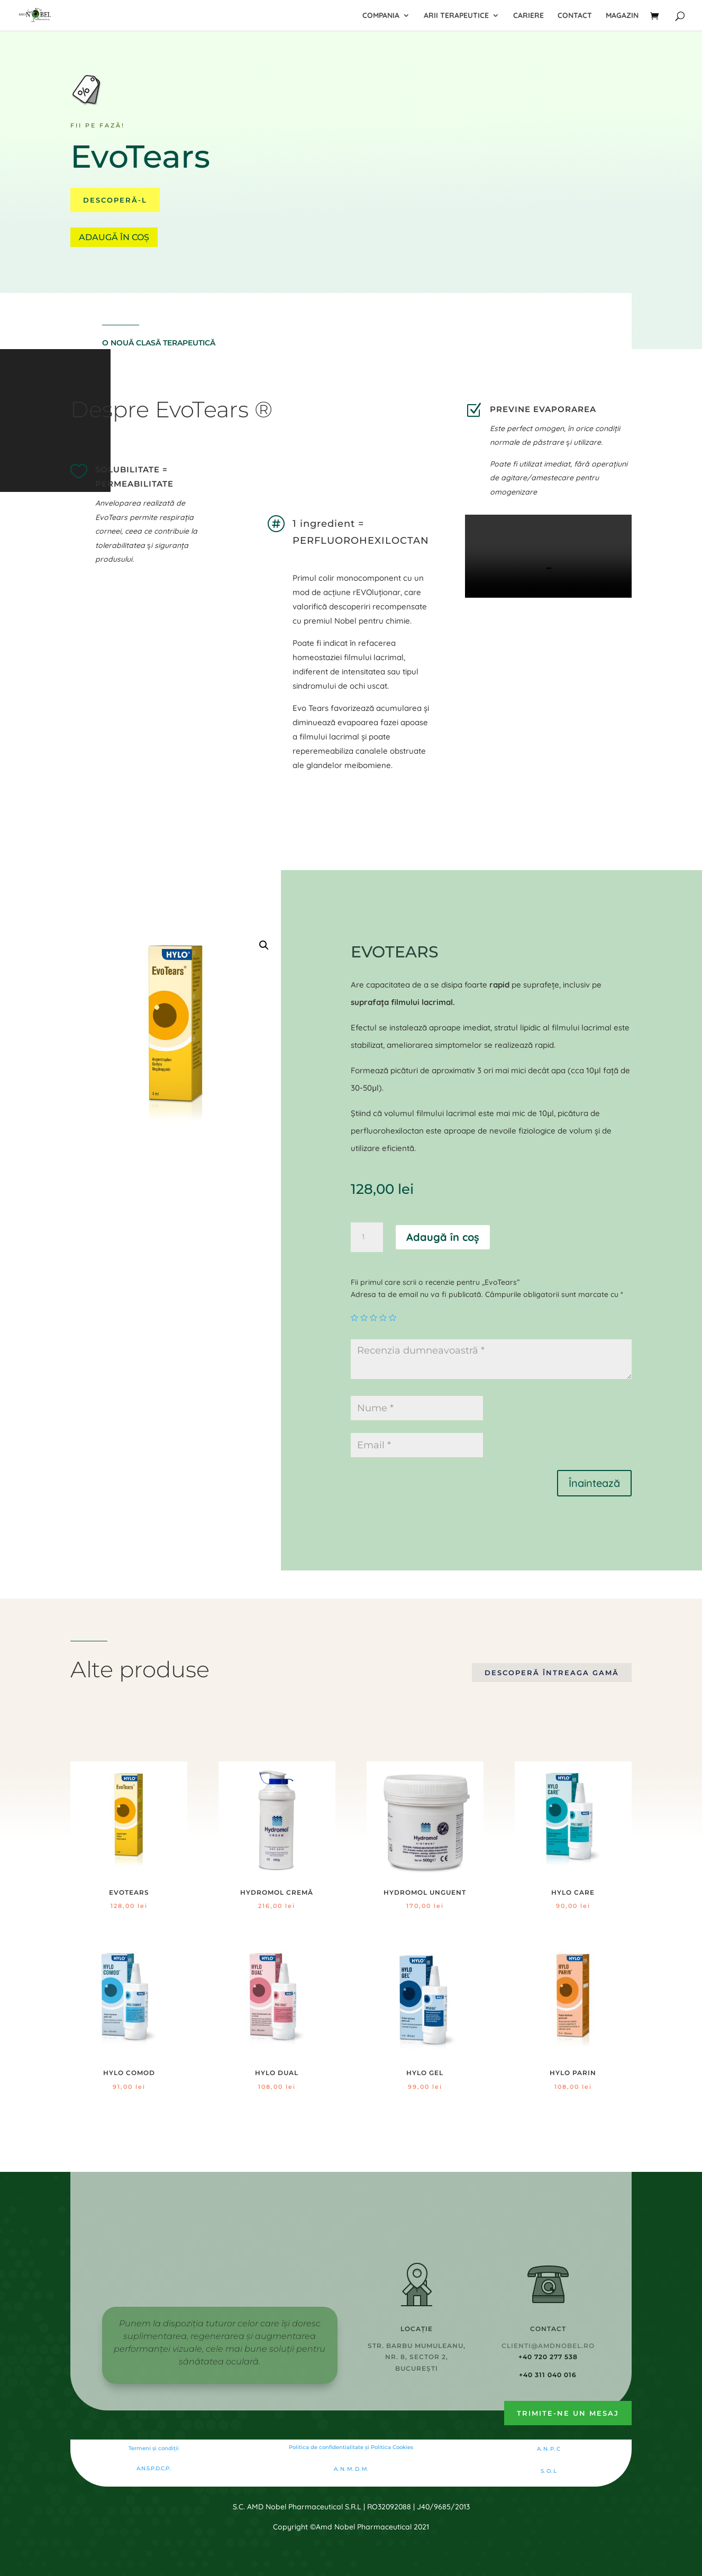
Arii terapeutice (456, 16)
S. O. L (549, 2471)
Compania (380, 16)
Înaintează (594, 1483)
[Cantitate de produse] (366, 1237)
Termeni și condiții (154, 2448)
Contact (575, 16)
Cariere (528, 16)
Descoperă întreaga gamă (552, 1672)
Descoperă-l (115, 200)
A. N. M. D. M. (351, 2468)
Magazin (622, 16)
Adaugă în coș (114, 237)
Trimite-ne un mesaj (568, 2413)
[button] (263, 945)
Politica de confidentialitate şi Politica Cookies (351, 2447)
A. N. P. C (548, 2448)
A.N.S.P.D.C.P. (153, 2468)
